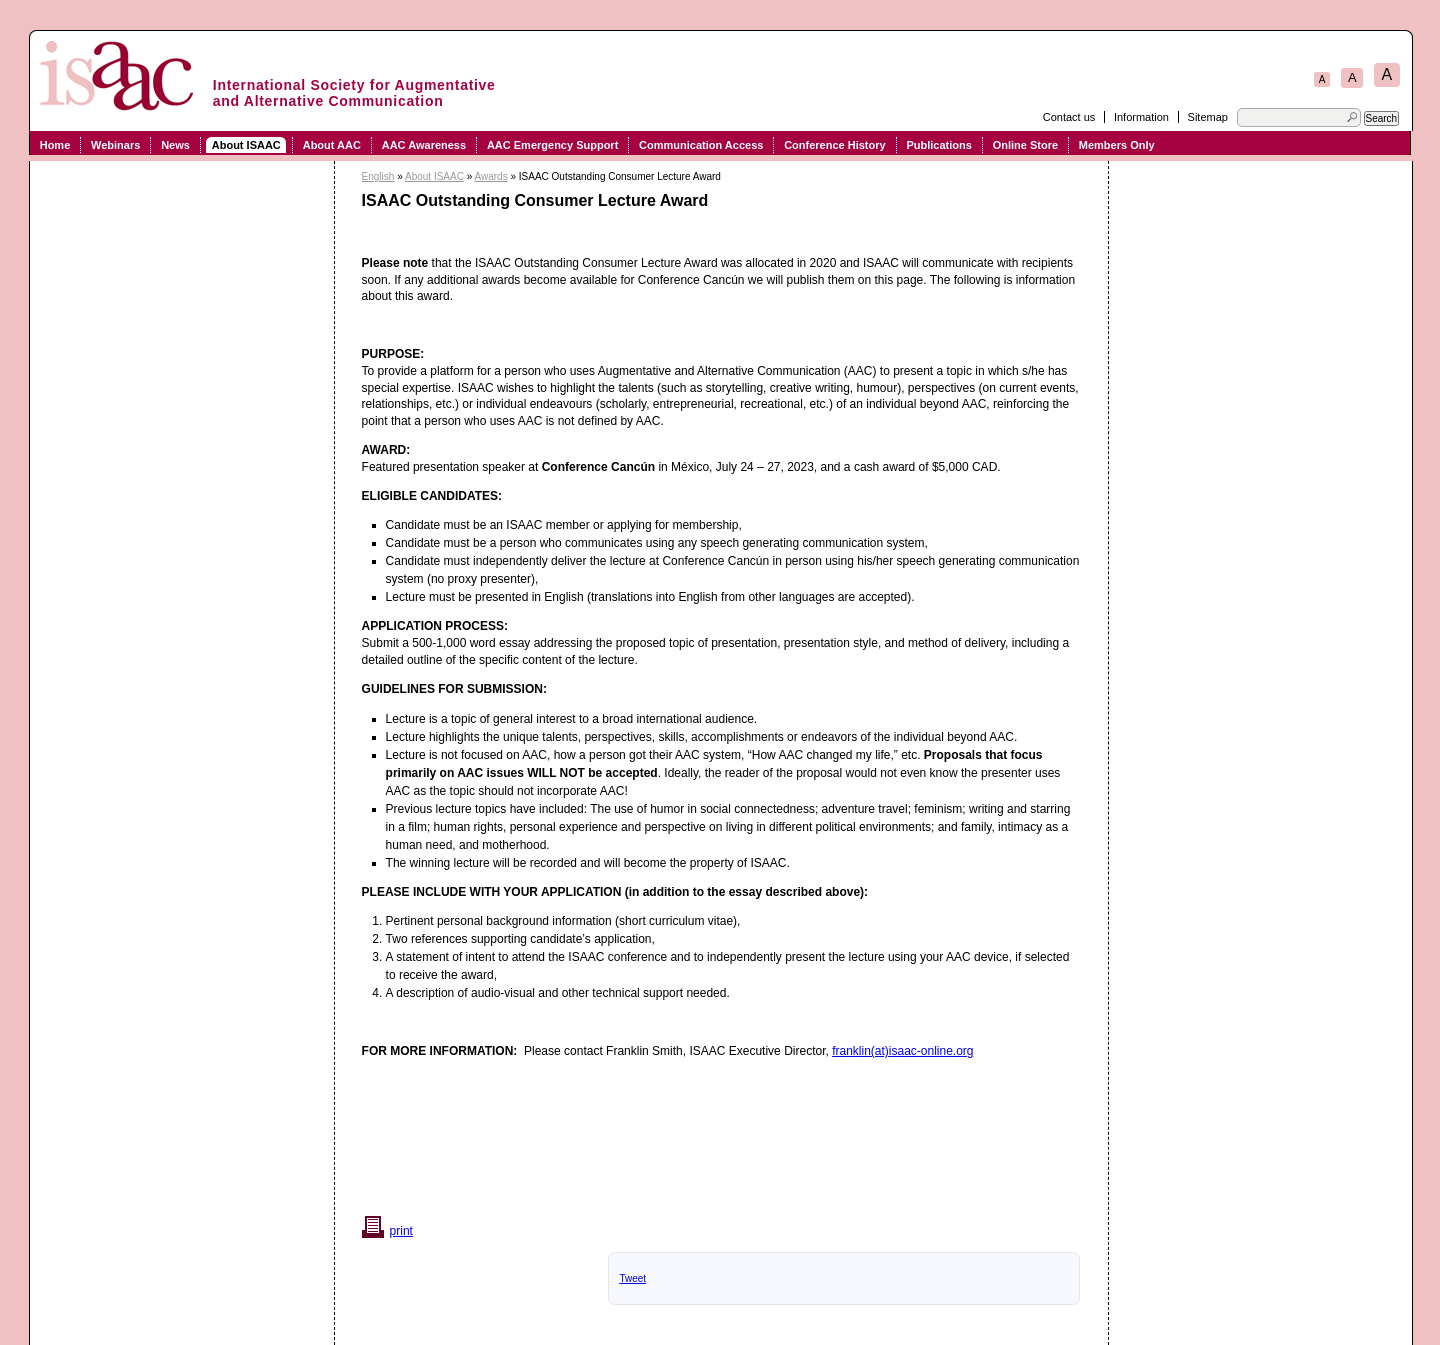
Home (55, 145)
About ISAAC (246, 145)
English (378, 176)
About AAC (332, 145)
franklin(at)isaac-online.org (902, 1051)
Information (1141, 117)
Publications (938, 145)
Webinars (115, 145)
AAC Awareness (424, 145)
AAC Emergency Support (552, 145)
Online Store (1025, 145)
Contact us (1069, 117)
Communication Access (701, 145)
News (175, 145)
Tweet (632, 1278)
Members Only (1117, 145)
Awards (490, 176)
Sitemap (1208, 117)
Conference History (834, 145)
